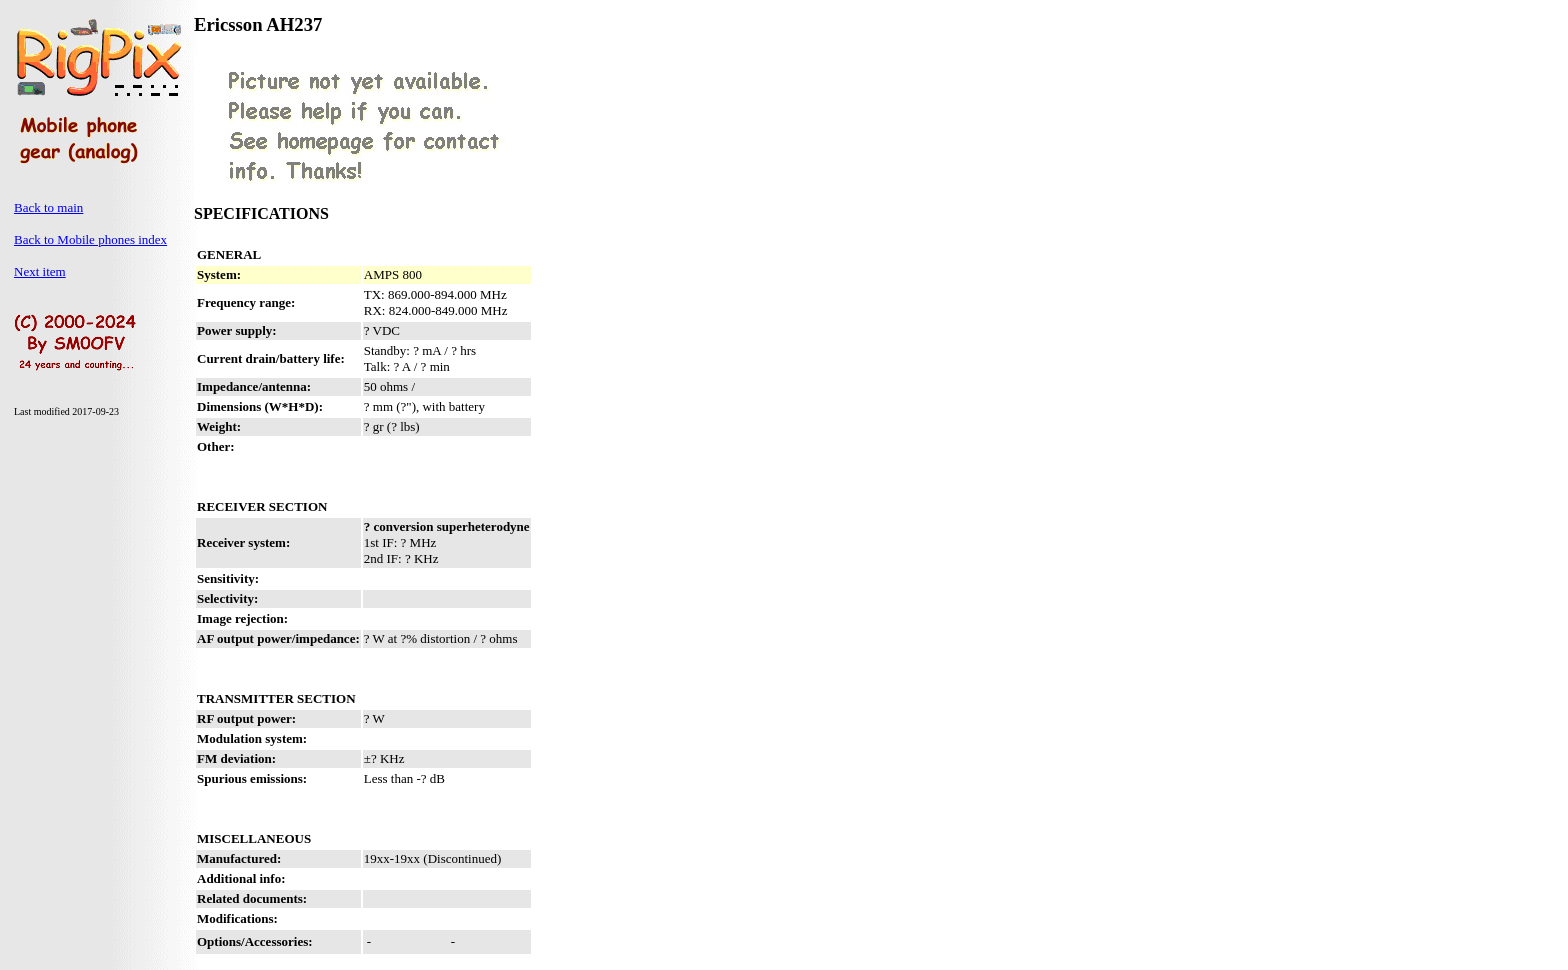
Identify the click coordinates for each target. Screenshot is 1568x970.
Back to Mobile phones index (90, 239)
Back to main (48, 207)
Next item (40, 271)
